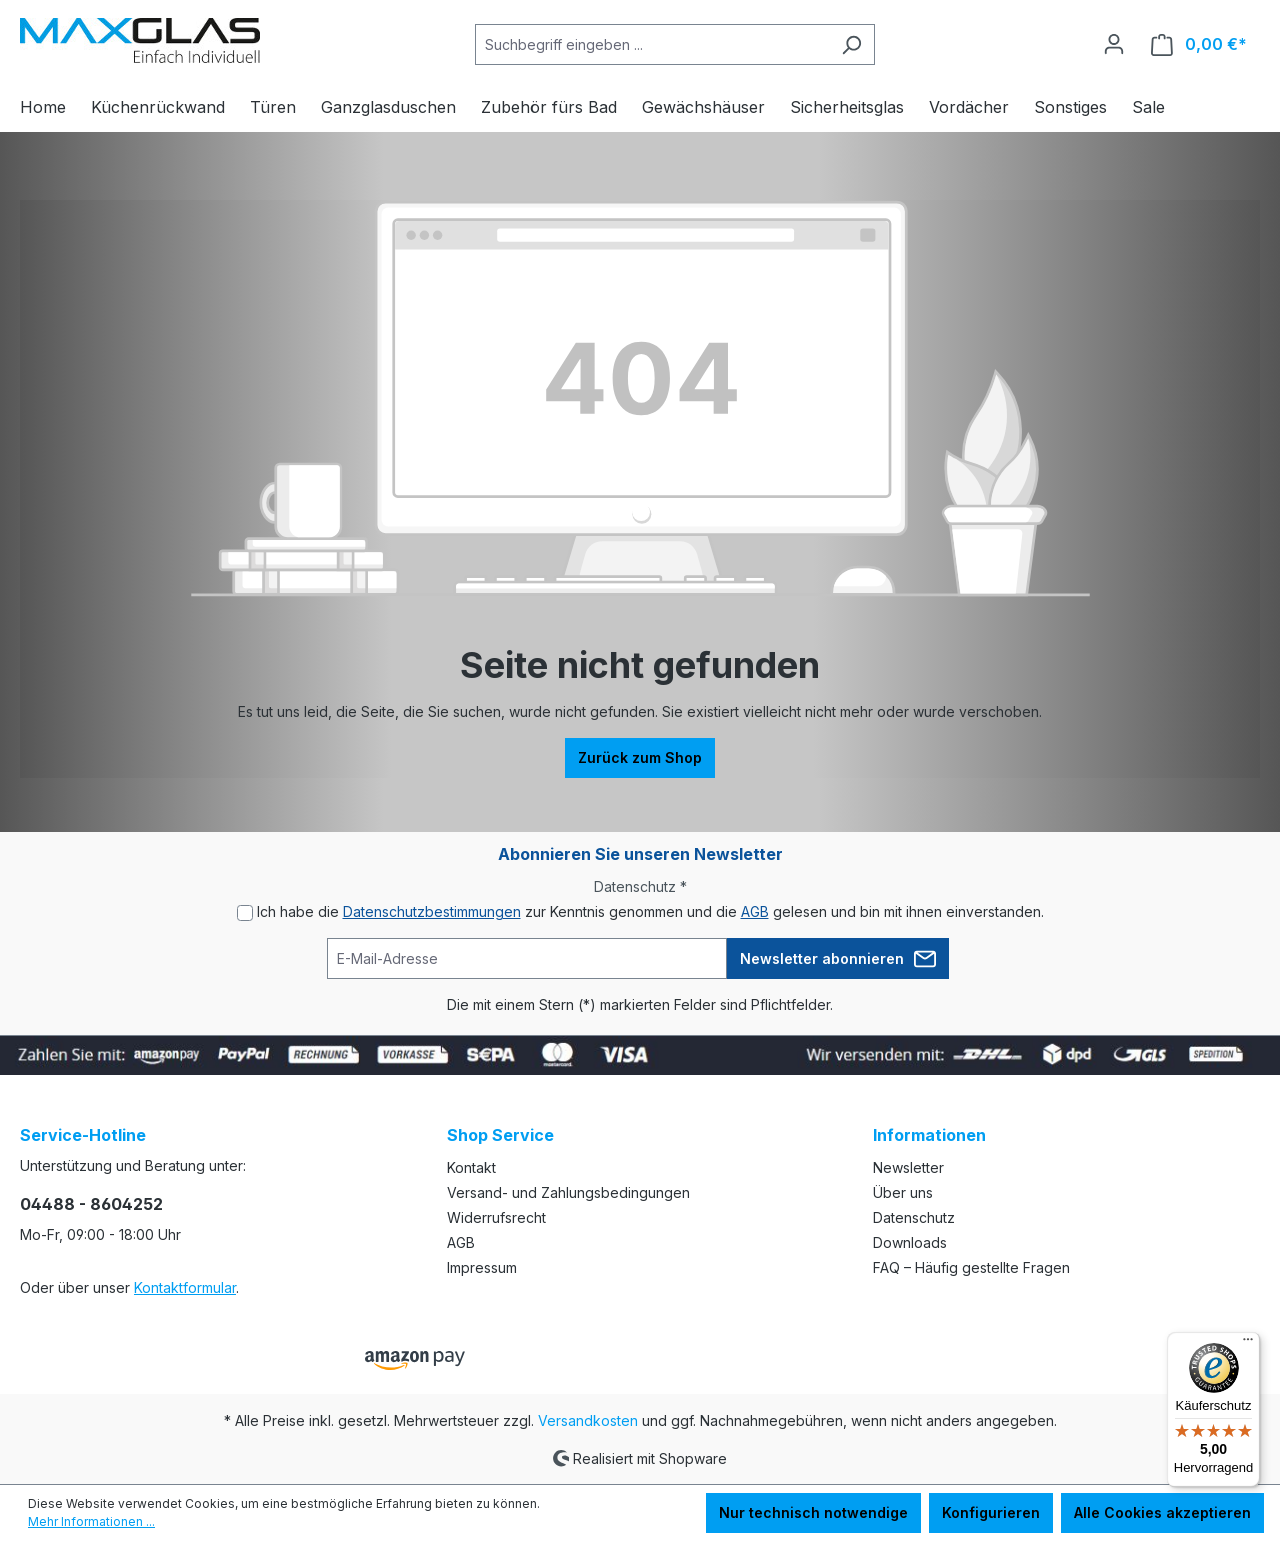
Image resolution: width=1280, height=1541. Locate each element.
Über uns (903, 1192)
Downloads (910, 1242)
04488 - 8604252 (91, 1204)
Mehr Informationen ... (91, 1521)
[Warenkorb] (1199, 44)
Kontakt (471, 1167)
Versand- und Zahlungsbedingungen (568, 1192)
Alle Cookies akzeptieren (1162, 1512)
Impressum (482, 1267)
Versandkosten (588, 1420)
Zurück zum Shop (640, 757)
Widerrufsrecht (496, 1217)
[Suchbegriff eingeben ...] (652, 44)
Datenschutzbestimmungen (432, 911)
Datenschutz (914, 1217)
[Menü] (1248, 1344)
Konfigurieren (991, 1512)
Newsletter (908, 1167)
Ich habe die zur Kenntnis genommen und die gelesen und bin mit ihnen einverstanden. (650, 911)
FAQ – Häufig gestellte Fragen (971, 1267)
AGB (755, 911)
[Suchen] (851, 44)
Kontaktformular (185, 1287)
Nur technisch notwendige (813, 1512)
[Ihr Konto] (1114, 44)
